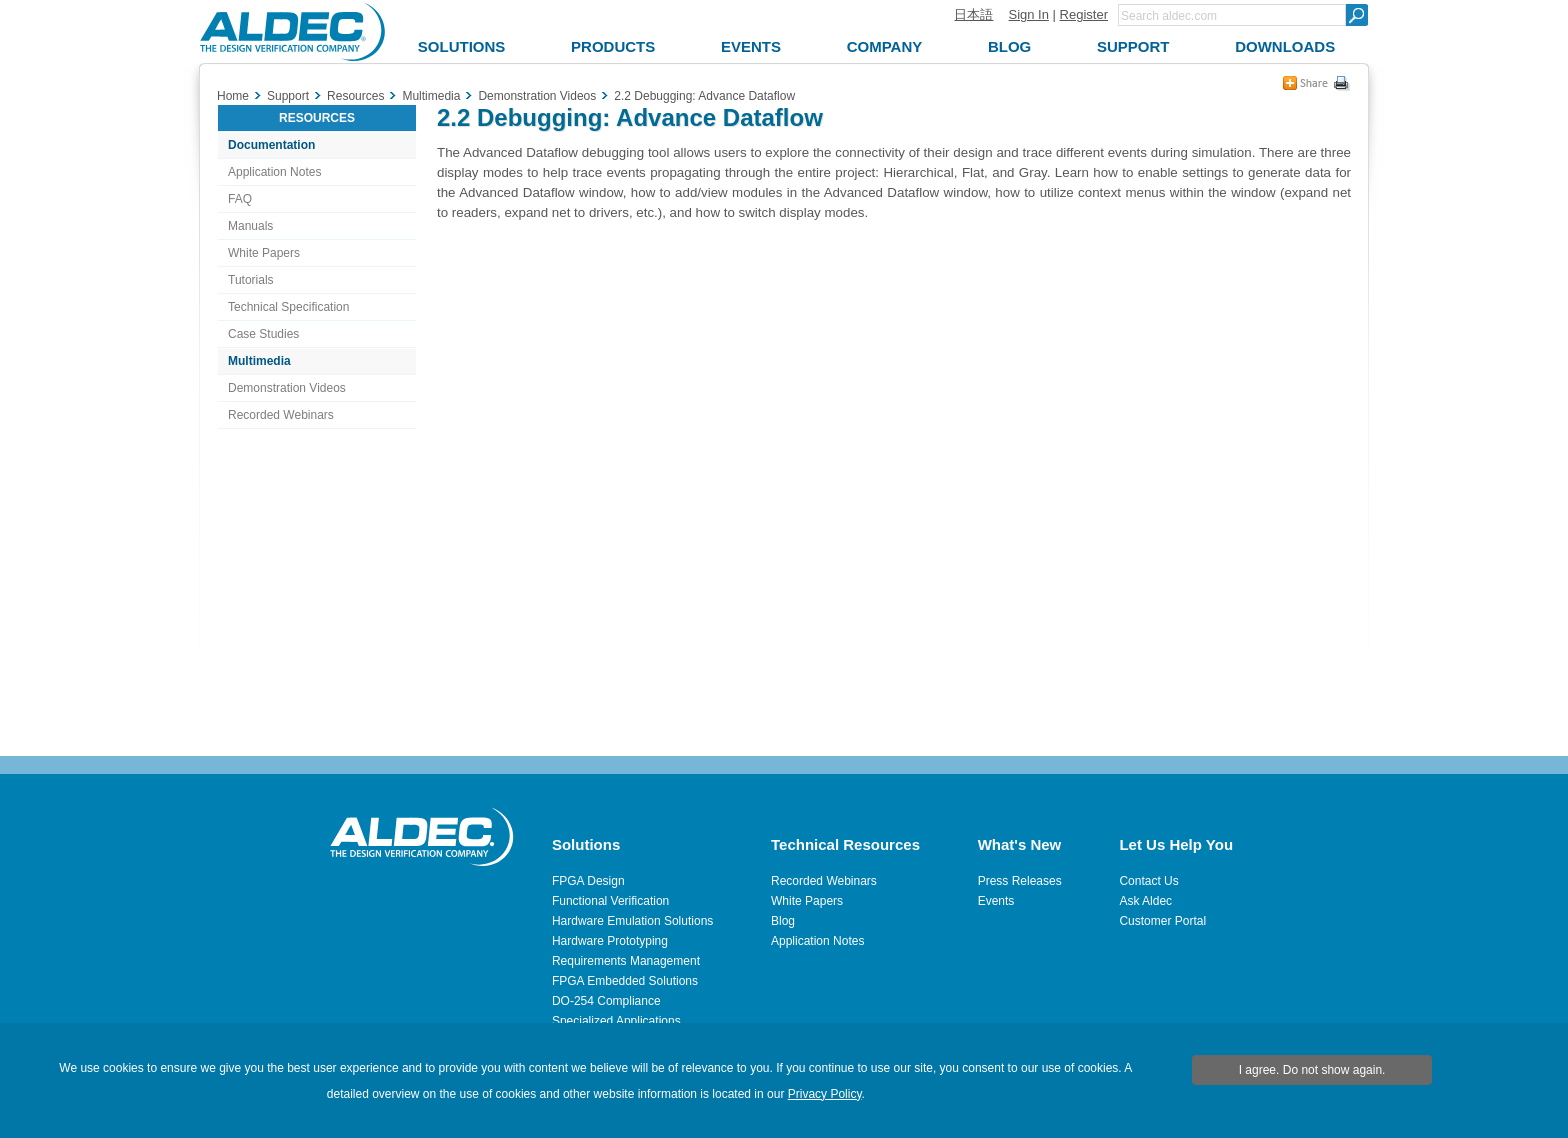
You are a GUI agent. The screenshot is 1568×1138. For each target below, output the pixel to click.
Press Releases (1020, 881)
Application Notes (274, 172)
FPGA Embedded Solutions (625, 981)
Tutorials (251, 280)
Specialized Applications (616, 1021)
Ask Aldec (1145, 901)
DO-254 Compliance (606, 1001)
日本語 (973, 14)
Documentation (271, 145)
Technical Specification (288, 307)
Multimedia (259, 361)
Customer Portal (1162, 921)
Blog (783, 921)
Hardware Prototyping (610, 941)
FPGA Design (588, 881)
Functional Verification (610, 901)
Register (1084, 14)
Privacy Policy (825, 1094)
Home (233, 96)
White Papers (264, 253)
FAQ (240, 199)
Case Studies (263, 334)
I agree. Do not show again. (1312, 1070)
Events (996, 901)
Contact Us (1148, 881)
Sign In (1028, 14)
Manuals (250, 226)
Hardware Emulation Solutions (632, 921)
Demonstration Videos (287, 388)
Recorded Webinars (281, 415)
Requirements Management (626, 961)
